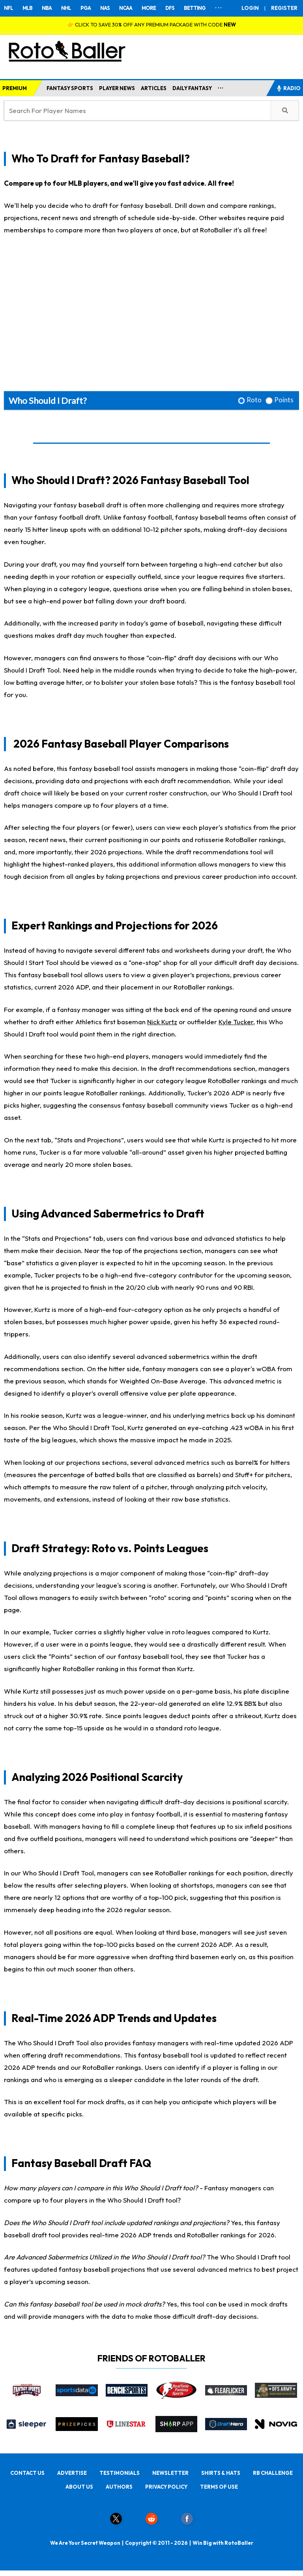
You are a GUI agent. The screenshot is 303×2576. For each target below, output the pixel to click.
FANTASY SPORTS (70, 88)
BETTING (195, 8)
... (221, 86)
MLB (27, 8)
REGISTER (284, 8)
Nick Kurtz (162, 1022)
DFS (169, 8)
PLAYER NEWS (117, 88)
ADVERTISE (72, 2473)
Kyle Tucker (236, 1022)
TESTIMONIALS (119, 2473)
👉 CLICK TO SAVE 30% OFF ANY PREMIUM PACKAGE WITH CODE (151, 24)
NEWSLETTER (170, 2473)
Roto (254, 400)
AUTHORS (119, 2487)
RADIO (288, 88)
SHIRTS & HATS (220, 2473)
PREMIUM (14, 88)
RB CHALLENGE (273, 2473)
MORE (149, 8)
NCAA (125, 8)
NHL (66, 8)
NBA (47, 8)
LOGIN (250, 8)
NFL (8, 8)
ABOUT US (79, 2487)
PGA (85, 8)
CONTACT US (27, 2473)
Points (284, 400)
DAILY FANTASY (192, 88)
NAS (105, 8)
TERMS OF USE (219, 2487)
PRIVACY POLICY (166, 2487)
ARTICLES (153, 88)
